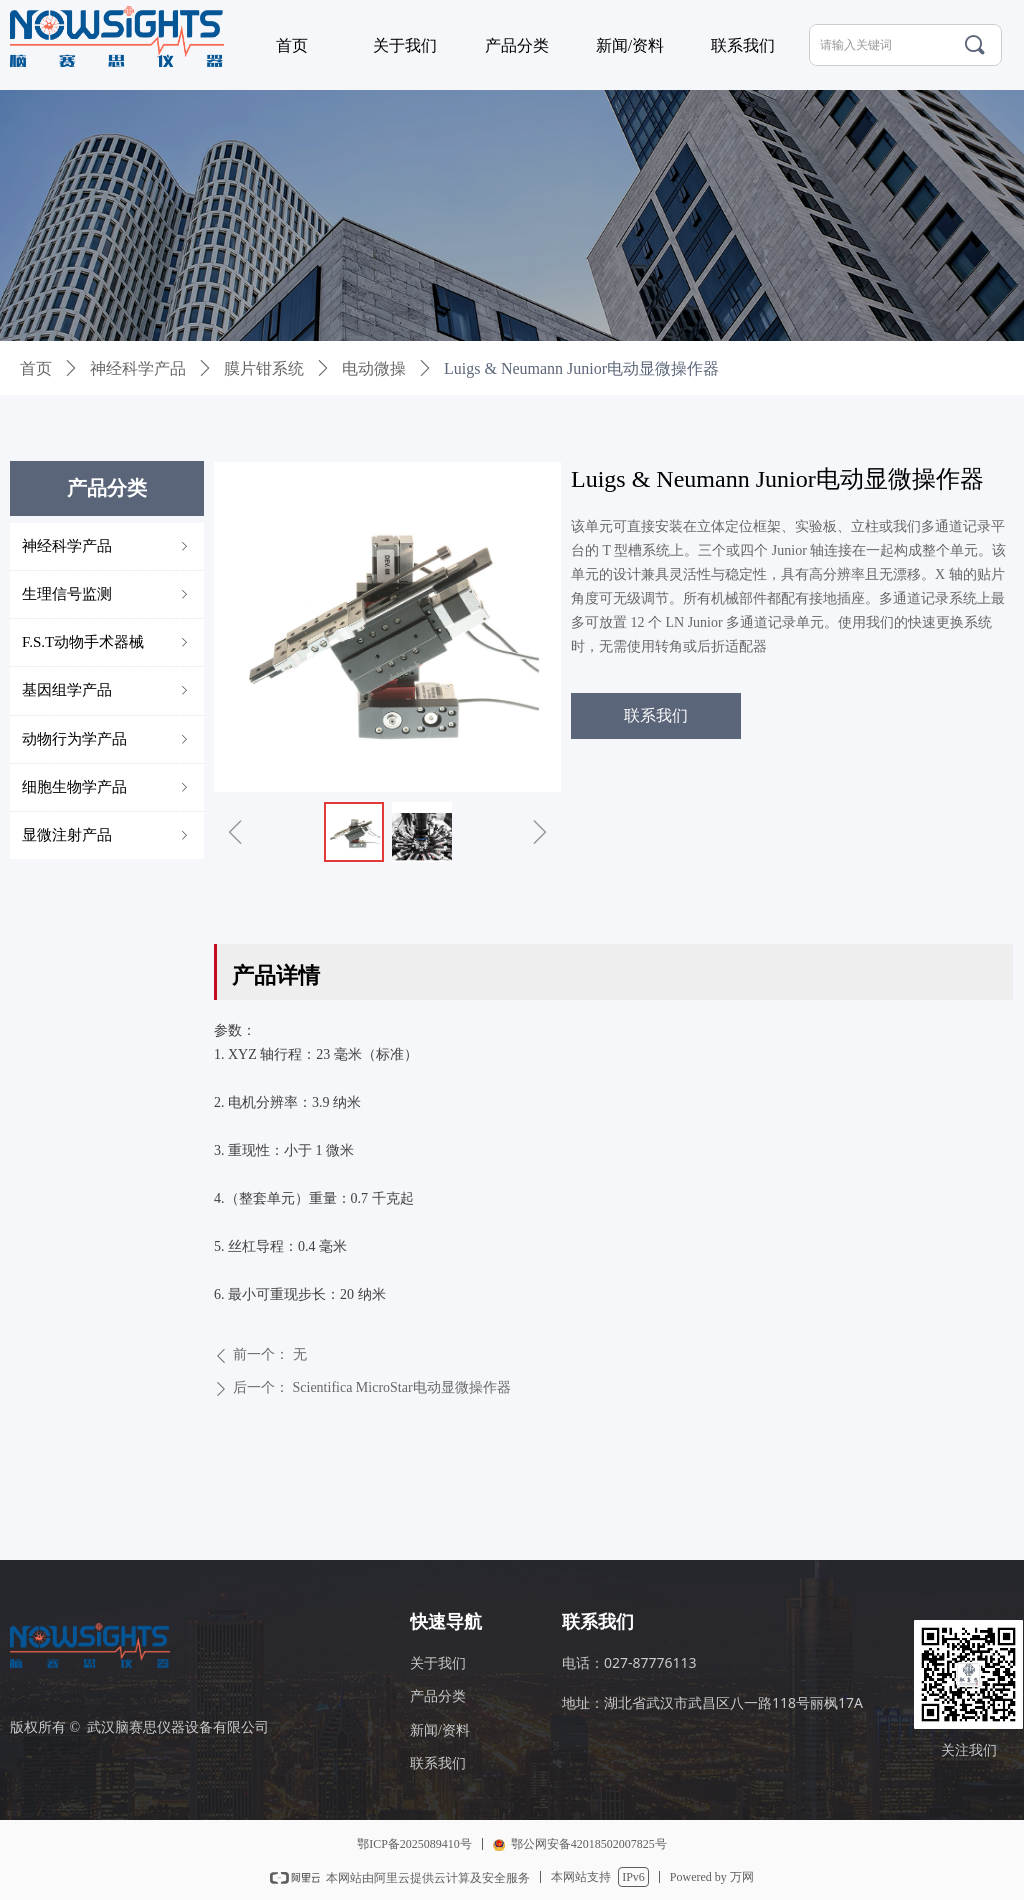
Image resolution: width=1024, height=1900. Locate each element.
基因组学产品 (107, 690)
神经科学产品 (138, 368)
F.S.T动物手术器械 (107, 642)
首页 (36, 368)
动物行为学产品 (107, 739)
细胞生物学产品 (107, 787)
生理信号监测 (107, 594)
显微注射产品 (107, 835)
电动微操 (374, 368)
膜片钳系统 (264, 368)
